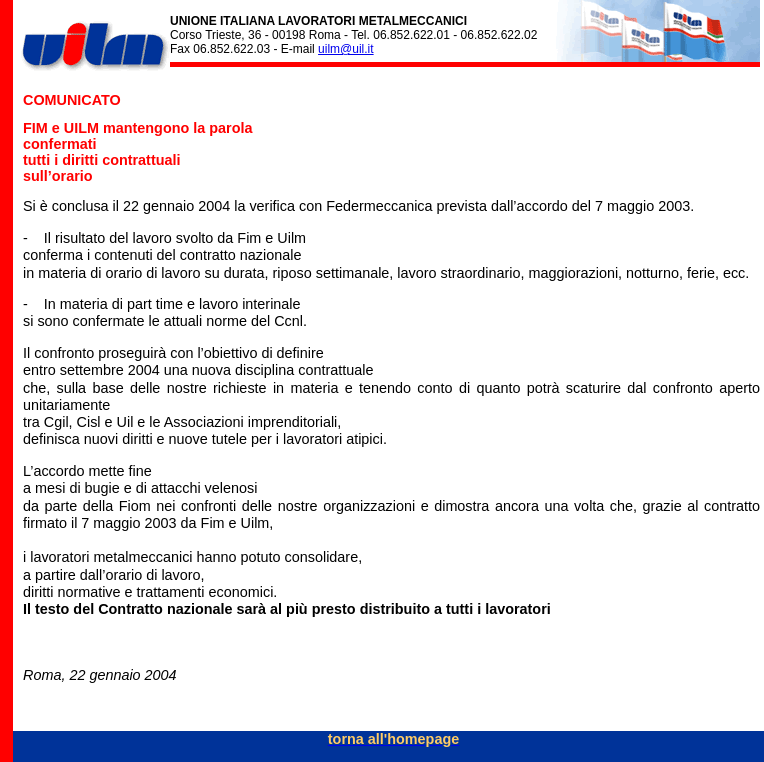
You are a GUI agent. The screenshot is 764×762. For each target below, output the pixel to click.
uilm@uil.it (346, 49)
